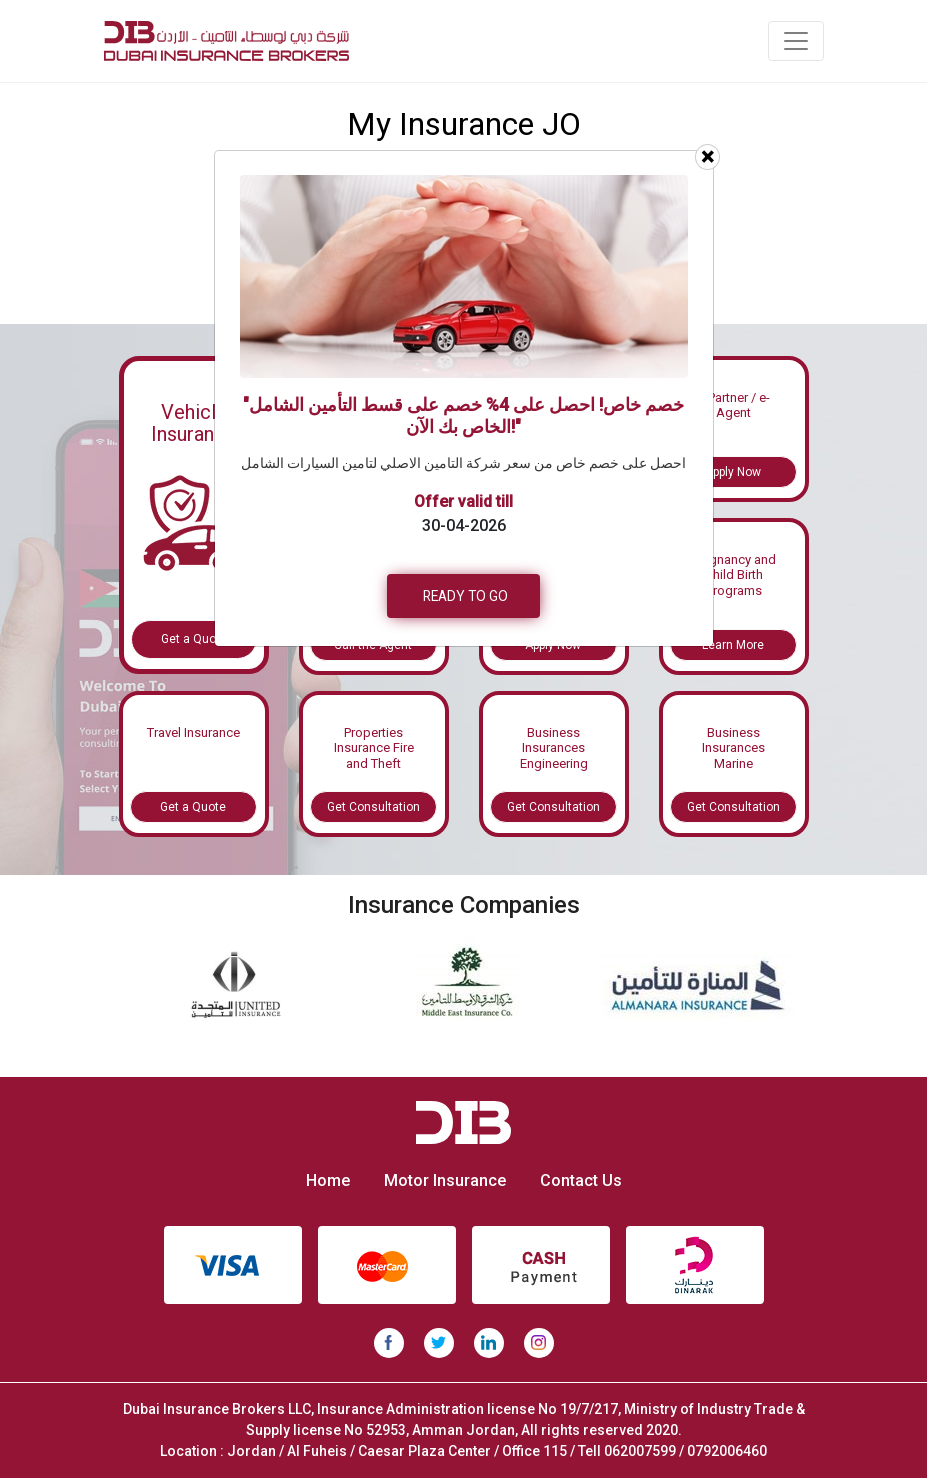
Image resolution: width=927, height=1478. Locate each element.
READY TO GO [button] (465, 596)
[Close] (707, 157)
